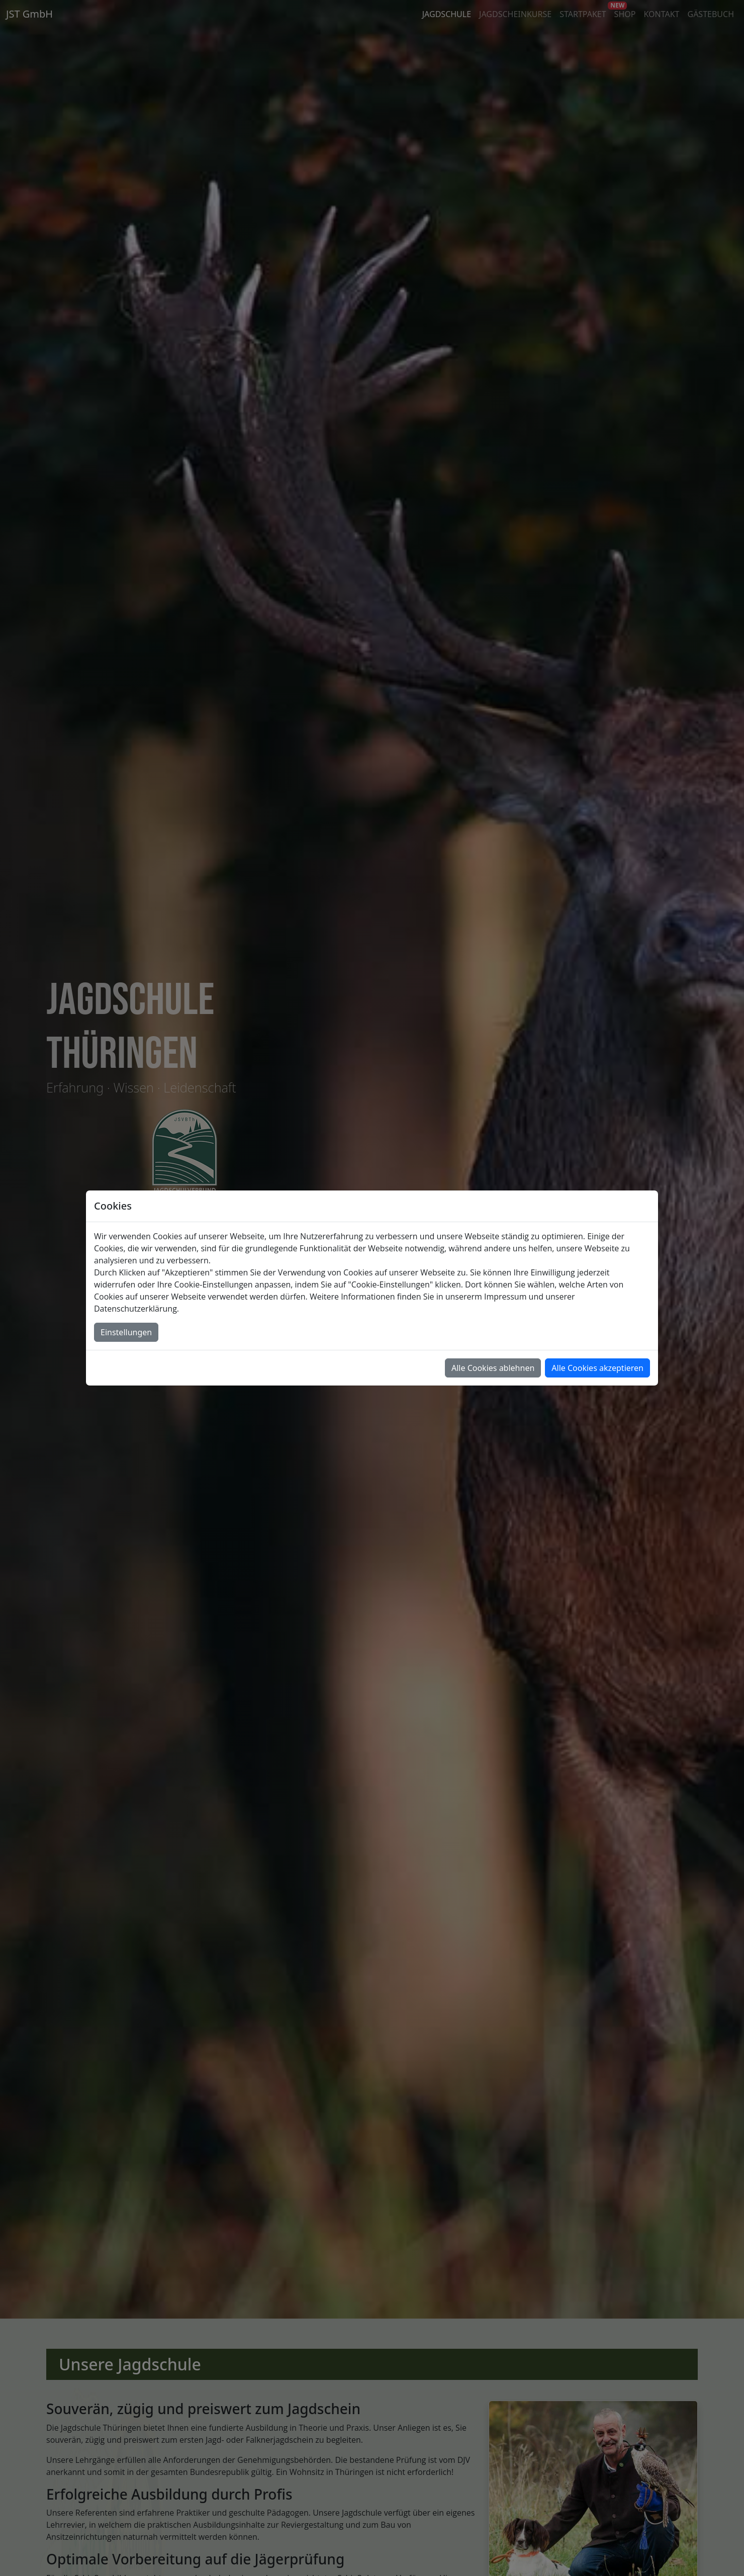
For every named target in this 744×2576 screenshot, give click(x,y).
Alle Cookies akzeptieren (597, 1367)
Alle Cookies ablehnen (492, 1367)
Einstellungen (126, 1332)
